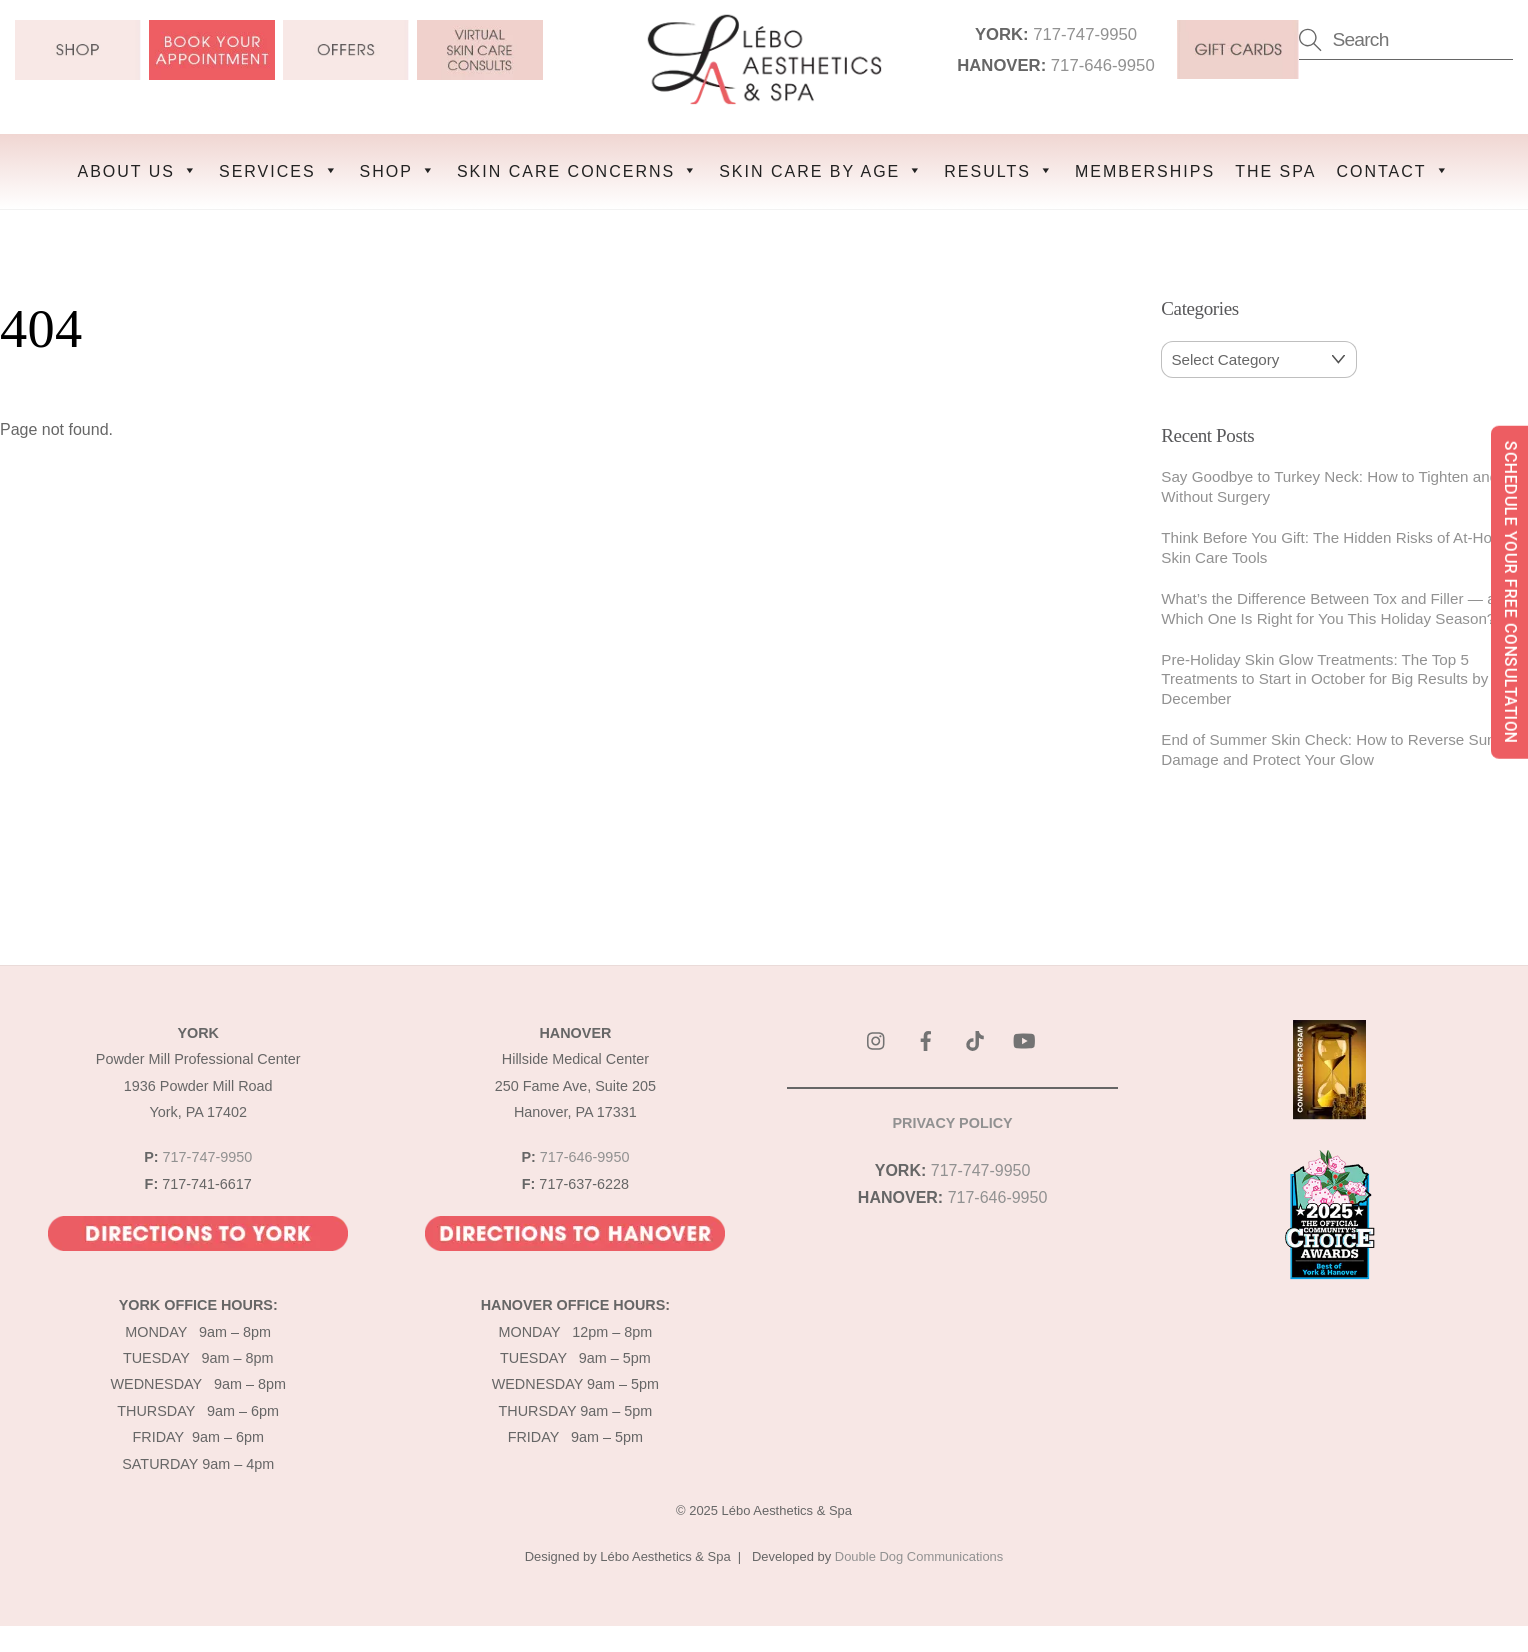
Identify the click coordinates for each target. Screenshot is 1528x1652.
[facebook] (926, 1038)
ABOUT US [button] (138, 169)
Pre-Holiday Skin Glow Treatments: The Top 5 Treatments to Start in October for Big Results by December (1324, 678)
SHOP (398, 169)
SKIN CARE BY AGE (821, 169)
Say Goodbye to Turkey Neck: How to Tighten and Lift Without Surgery (1341, 485)
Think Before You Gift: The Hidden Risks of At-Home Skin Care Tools (1337, 546)
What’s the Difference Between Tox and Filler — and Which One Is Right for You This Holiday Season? (1336, 607)
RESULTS (999, 169)
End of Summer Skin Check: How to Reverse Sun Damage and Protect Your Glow (1328, 748)
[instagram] (877, 1038)
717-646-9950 (1104, 67)
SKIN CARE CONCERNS (578, 169)
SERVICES (279, 169)
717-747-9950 (1086, 35)
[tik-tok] (975, 1038)
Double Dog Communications (919, 1555)
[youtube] (1024, 1038)
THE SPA (1275, 169)
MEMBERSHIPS (1145, 169)
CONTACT (1393, 169)
